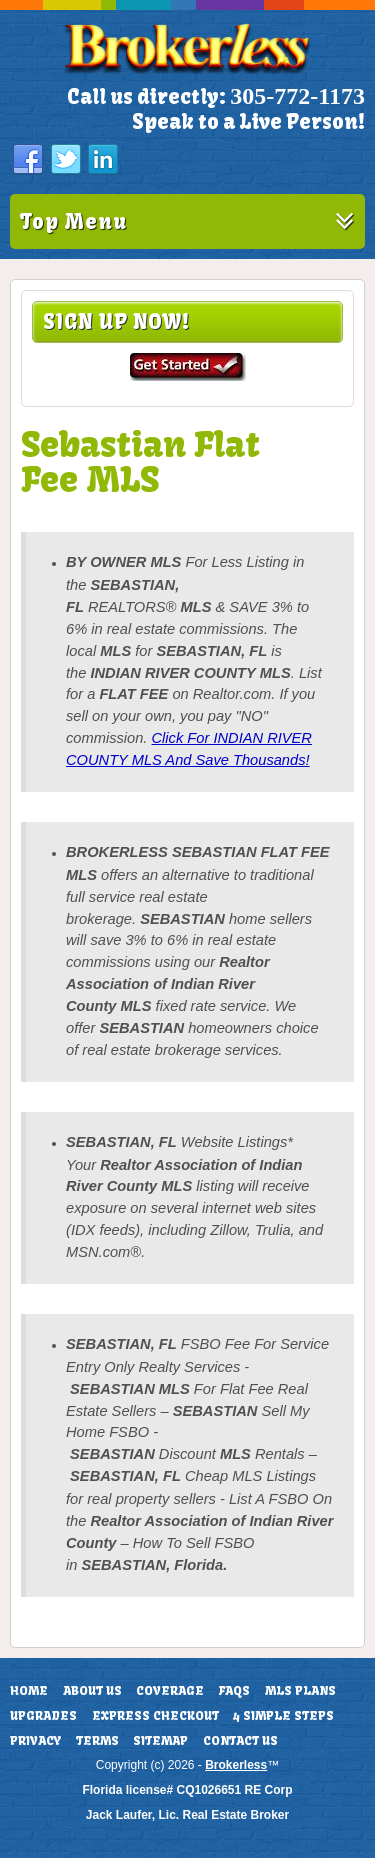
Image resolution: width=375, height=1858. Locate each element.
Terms (97, 1741)
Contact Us (240, 1741)
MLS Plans (300, 1691)
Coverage (170, 1691)
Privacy (35, 1741)
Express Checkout (155, 1716)
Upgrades (43, 1716)
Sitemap (160, 1741)
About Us (92, 1691)
